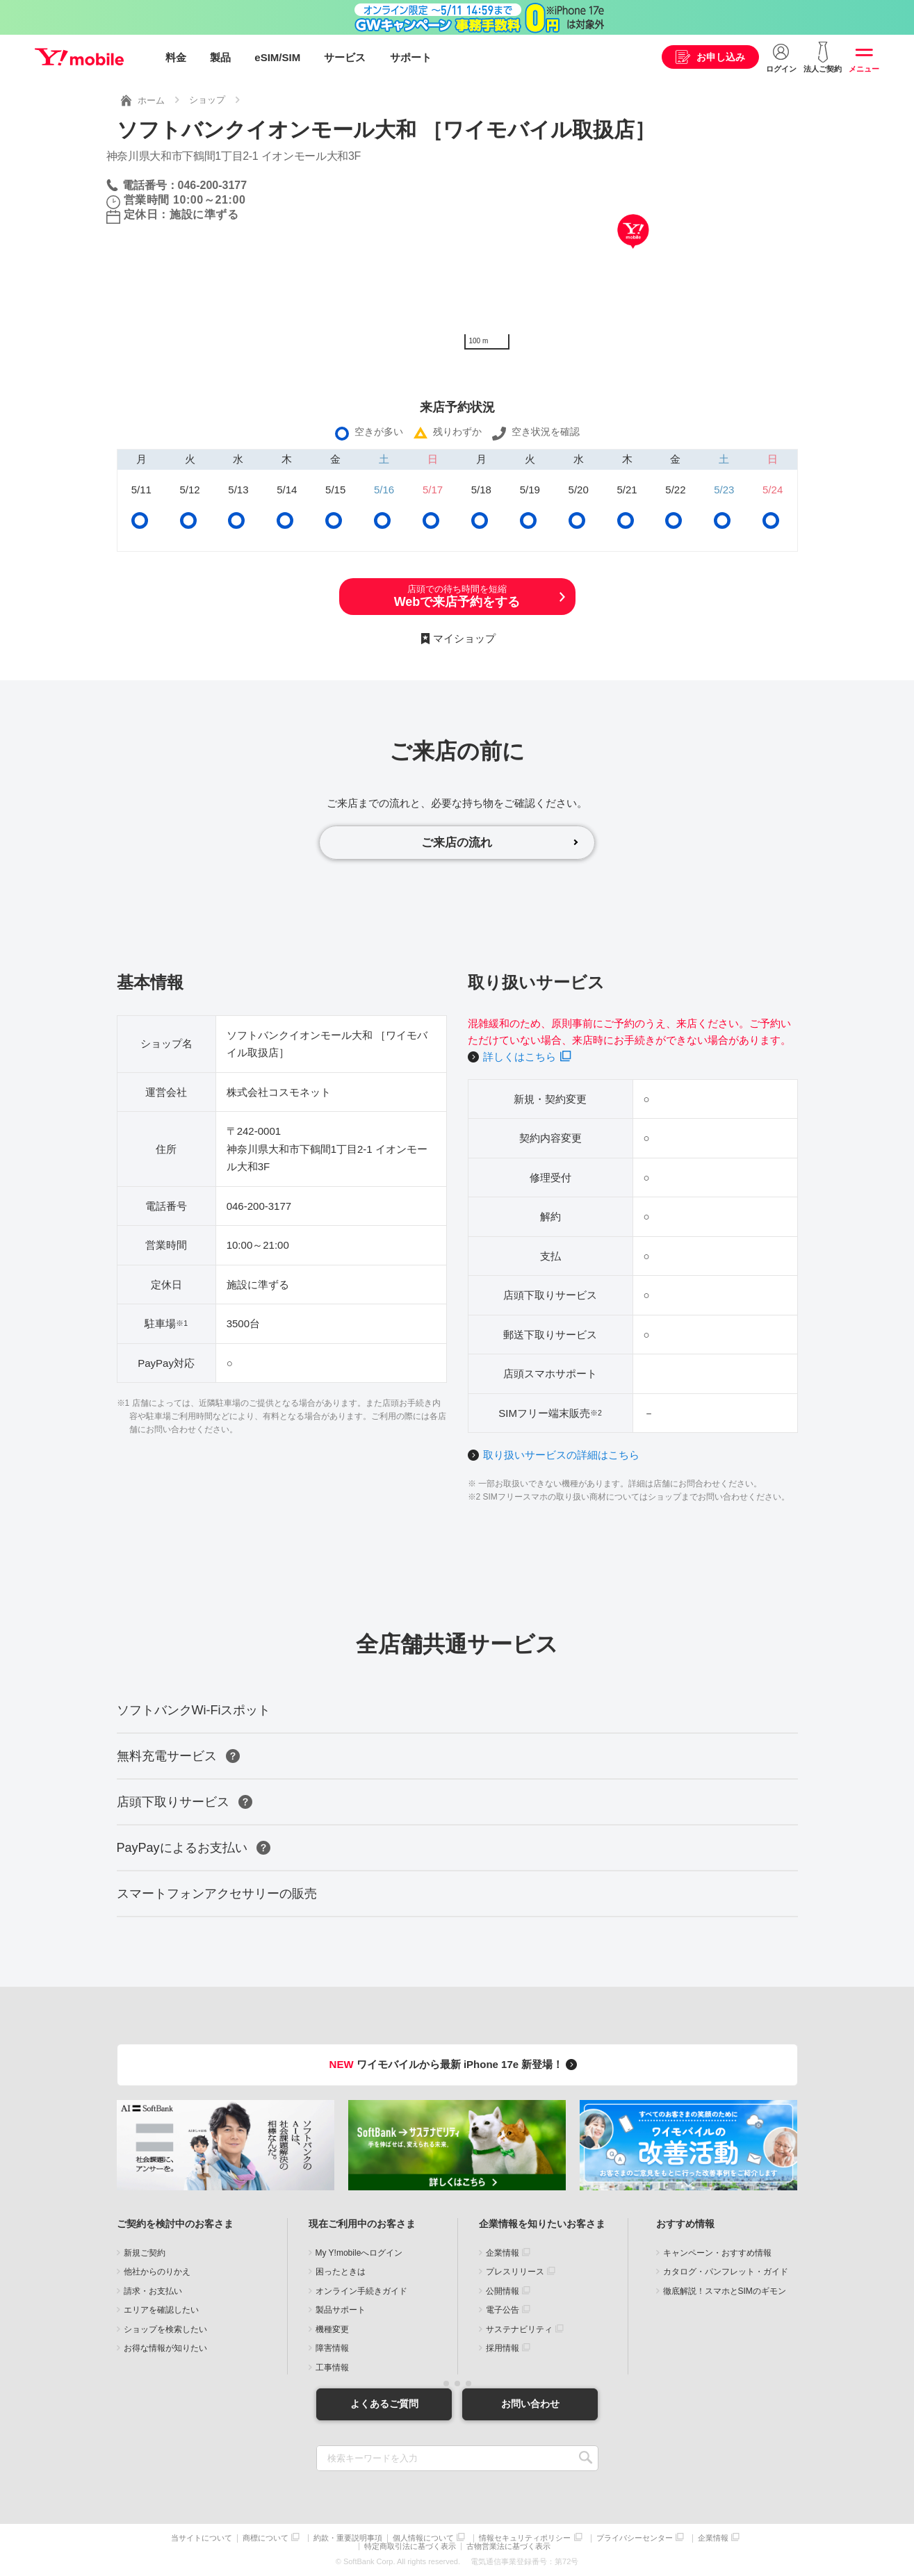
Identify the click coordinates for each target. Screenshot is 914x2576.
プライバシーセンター (634, 2538)
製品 (220, 57)
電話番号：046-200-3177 (184, 184)
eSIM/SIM (277, 57)
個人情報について (423, 2538)
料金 (175, 57)
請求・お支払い (153, 2291)
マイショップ (464, 638)
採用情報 (502, 2349)
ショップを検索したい (165, 2329)
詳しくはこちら (519, 1057)
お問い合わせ (530, 2403)
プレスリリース (515, 2272)
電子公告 (502, 2310)
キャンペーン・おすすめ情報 (717, 2253)
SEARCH (586, 2458)
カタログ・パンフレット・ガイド (725, 2272)
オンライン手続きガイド (361, 2291)
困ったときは (341, 2272)
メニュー (864, 69)
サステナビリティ (519, 2329)
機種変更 (332, 2329)
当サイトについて (201, 2538)
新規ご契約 (144, 2253)
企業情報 (502, 2253)
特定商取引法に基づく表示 (410, 2546)
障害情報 (332, 2349)
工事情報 (332, 2367)
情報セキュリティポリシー (525, 2538)
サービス (345, 57)
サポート (411, 57)
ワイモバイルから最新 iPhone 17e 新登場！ (455, 2065)
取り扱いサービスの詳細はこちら (561, 1455)
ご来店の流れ (457, 842)
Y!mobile (79, 58)
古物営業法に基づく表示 (508, 2546)
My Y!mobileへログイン (359, 2253)
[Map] (632, 252)
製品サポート (341, 2310)
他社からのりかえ (157, 2272)
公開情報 (502, 2291)
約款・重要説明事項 (347, 2538)
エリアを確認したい (161, 2310)
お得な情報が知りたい (165, 2349)
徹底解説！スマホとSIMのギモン (724, 2291)
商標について (265, 2538)
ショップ (207, 100)
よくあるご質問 (384, 2403)
